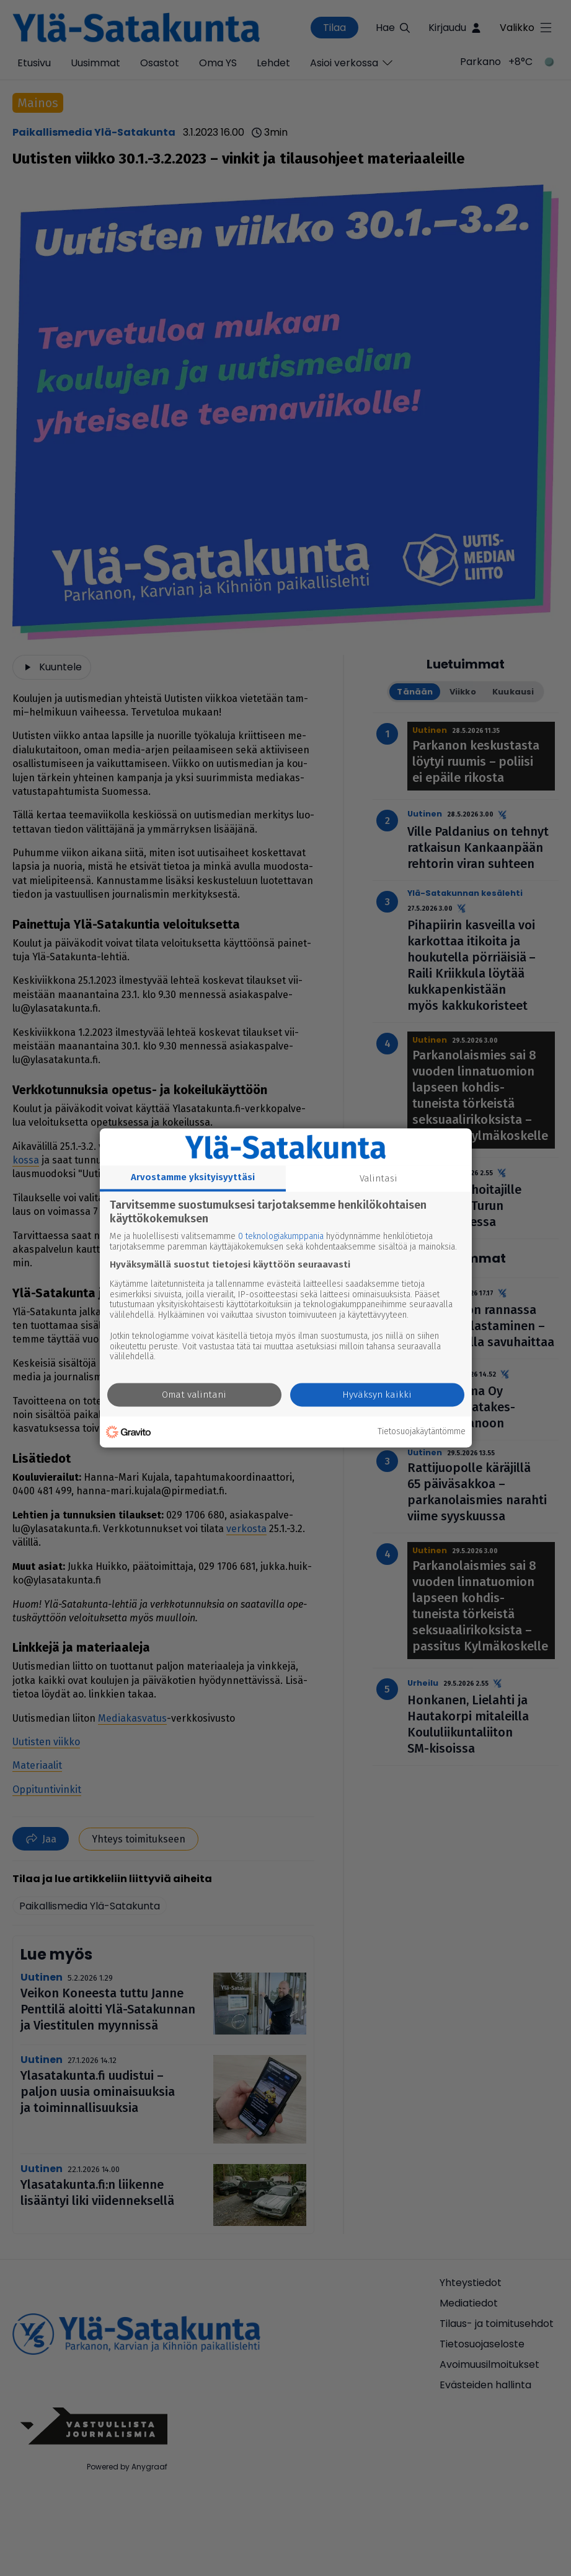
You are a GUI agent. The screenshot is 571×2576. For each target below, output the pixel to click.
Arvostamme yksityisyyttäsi (193, 1177)
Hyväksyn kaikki (377, 1395)
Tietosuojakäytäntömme (422, 1432)
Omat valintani (194, 1395)
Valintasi (378, 1178)
